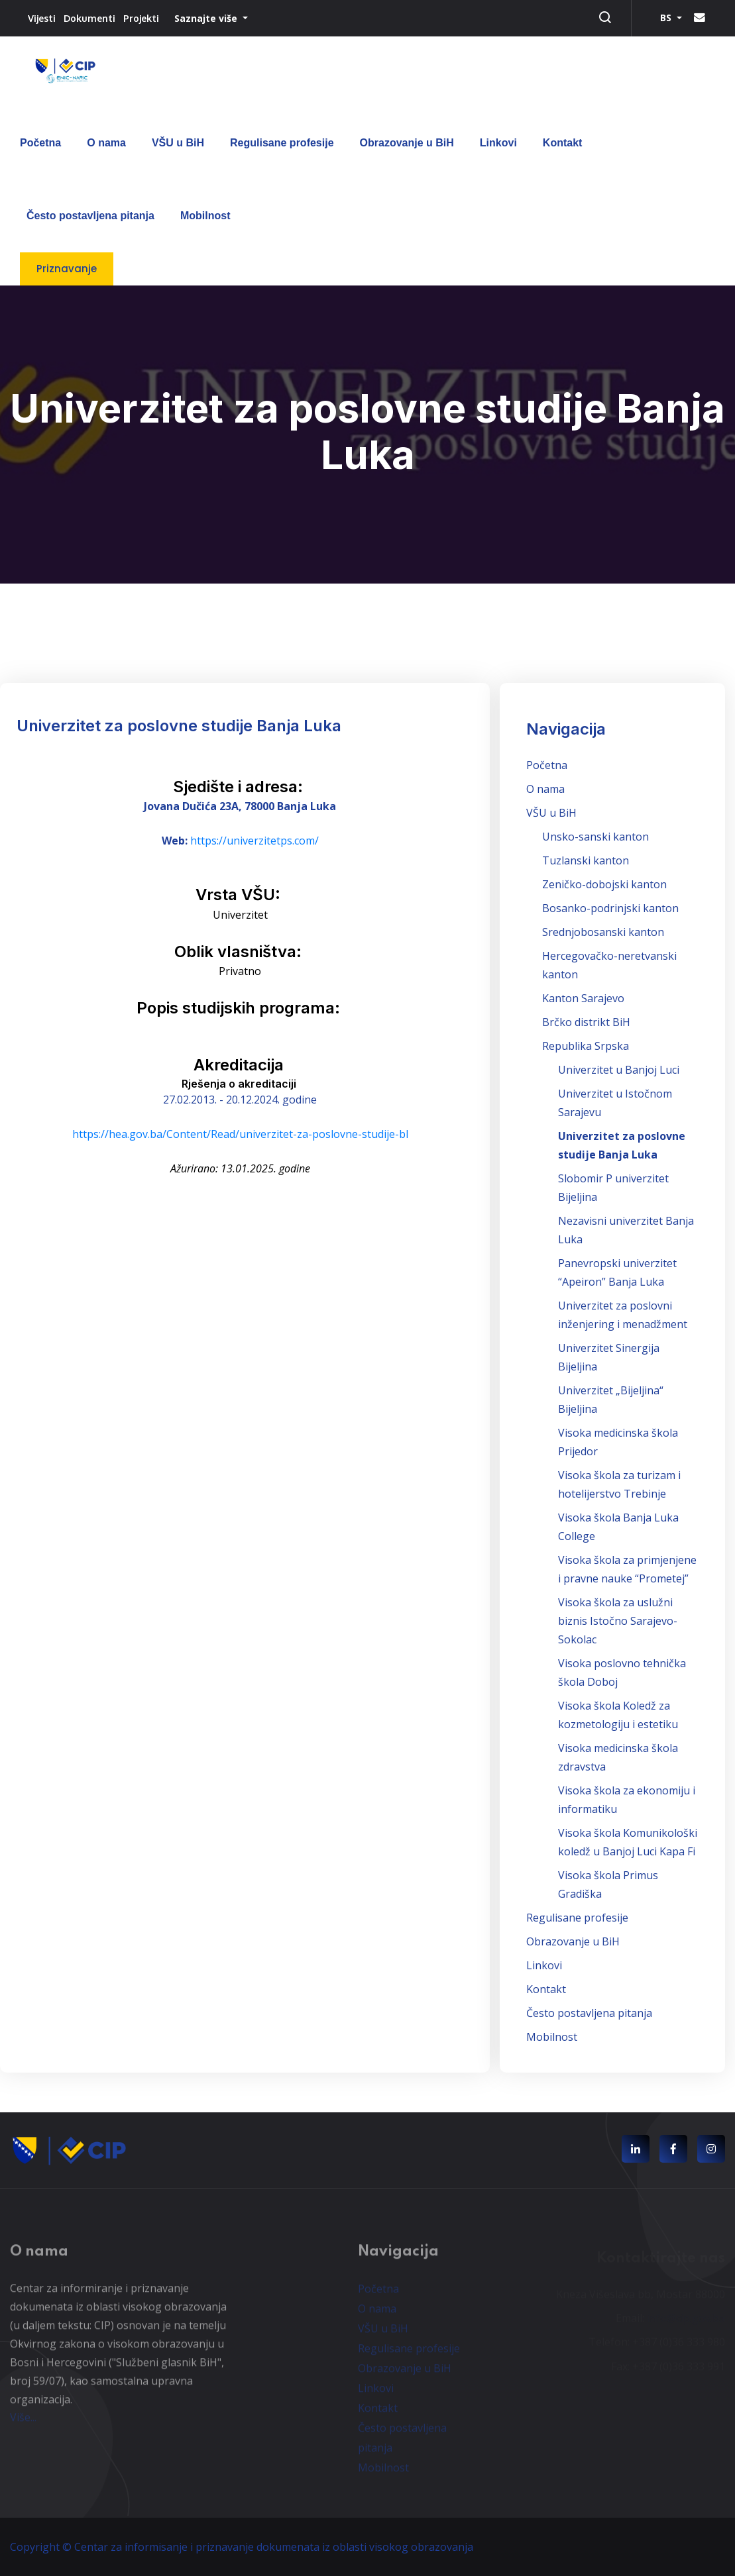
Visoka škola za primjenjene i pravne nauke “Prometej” (627, 1569)
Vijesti (42, 18)
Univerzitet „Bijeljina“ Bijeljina (610, 1399)
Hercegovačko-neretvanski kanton (609, 965)
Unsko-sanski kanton (595, 836)
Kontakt (563, 142)
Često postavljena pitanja (90, 215)
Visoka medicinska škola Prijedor (618, 1442)
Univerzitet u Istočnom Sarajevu (615, 1102)
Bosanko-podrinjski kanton (610, 908)
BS (667, 17)
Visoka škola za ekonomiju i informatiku (626, 1799)
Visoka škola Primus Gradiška (608, 1884)
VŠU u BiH (178, 142)
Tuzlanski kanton (585, 860)
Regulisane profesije (282, 142)
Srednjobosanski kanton (603, 932)
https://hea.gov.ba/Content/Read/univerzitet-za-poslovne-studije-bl (240, 1134)
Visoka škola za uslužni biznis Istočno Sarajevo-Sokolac (617, 1621)
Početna (40, 142)
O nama (106, 142)
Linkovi (498, 142)
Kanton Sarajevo (583, 998)
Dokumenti (89, 18)
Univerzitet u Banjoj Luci (618, 1069)
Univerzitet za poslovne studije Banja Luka (621, 1145)
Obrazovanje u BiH (407, 142)
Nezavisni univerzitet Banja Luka (626, 1230)
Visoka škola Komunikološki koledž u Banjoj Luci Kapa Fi (627, 1842)
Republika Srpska (585, 1046)
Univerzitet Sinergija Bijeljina (608, 1357)
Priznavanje (66, 269)
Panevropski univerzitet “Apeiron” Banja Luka (617, 1272)
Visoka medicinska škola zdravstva (618, 1757)
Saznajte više (207, 18)
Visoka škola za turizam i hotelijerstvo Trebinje (619, 1484)
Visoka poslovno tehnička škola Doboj (622, 1672)
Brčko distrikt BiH (586, 1022)
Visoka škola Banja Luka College (618, 1526)
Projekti (141, 18)
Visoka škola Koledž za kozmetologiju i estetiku (618, 1714)
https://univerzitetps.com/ (254, 840)
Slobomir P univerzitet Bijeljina (613, 1187)
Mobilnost (205, 215)
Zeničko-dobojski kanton (604, 884)
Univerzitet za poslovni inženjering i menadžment (622, 1314)
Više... (23, 2423)
